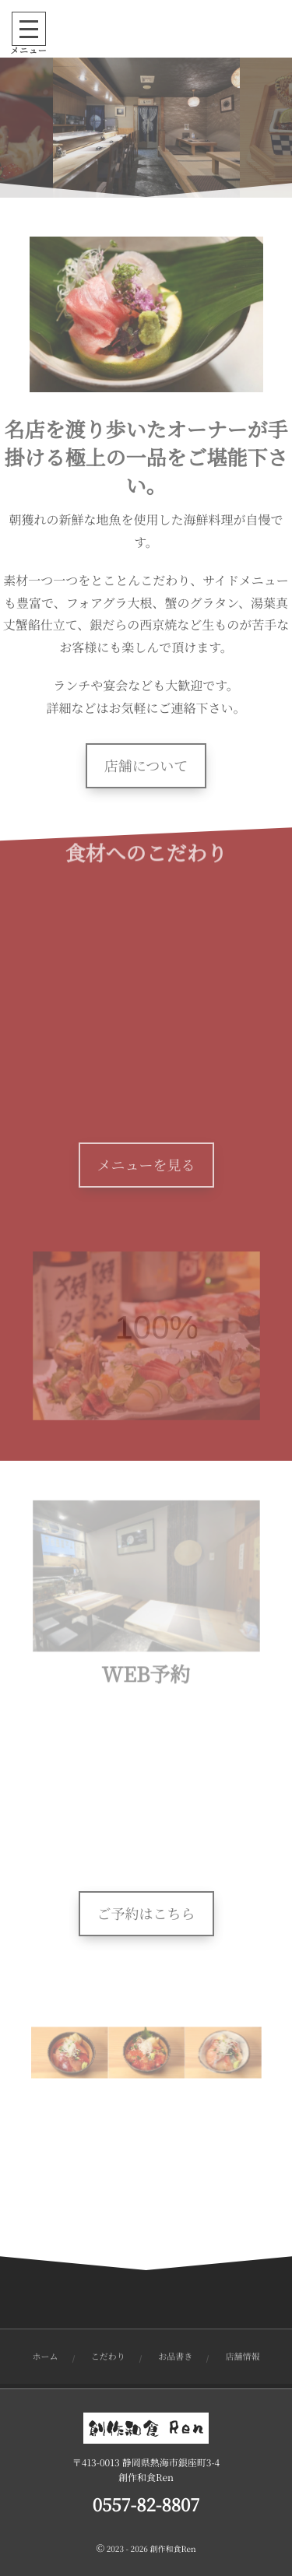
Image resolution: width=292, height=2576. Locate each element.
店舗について (146, 766)
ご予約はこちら (146, 1914)
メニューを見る (146, 1165)
